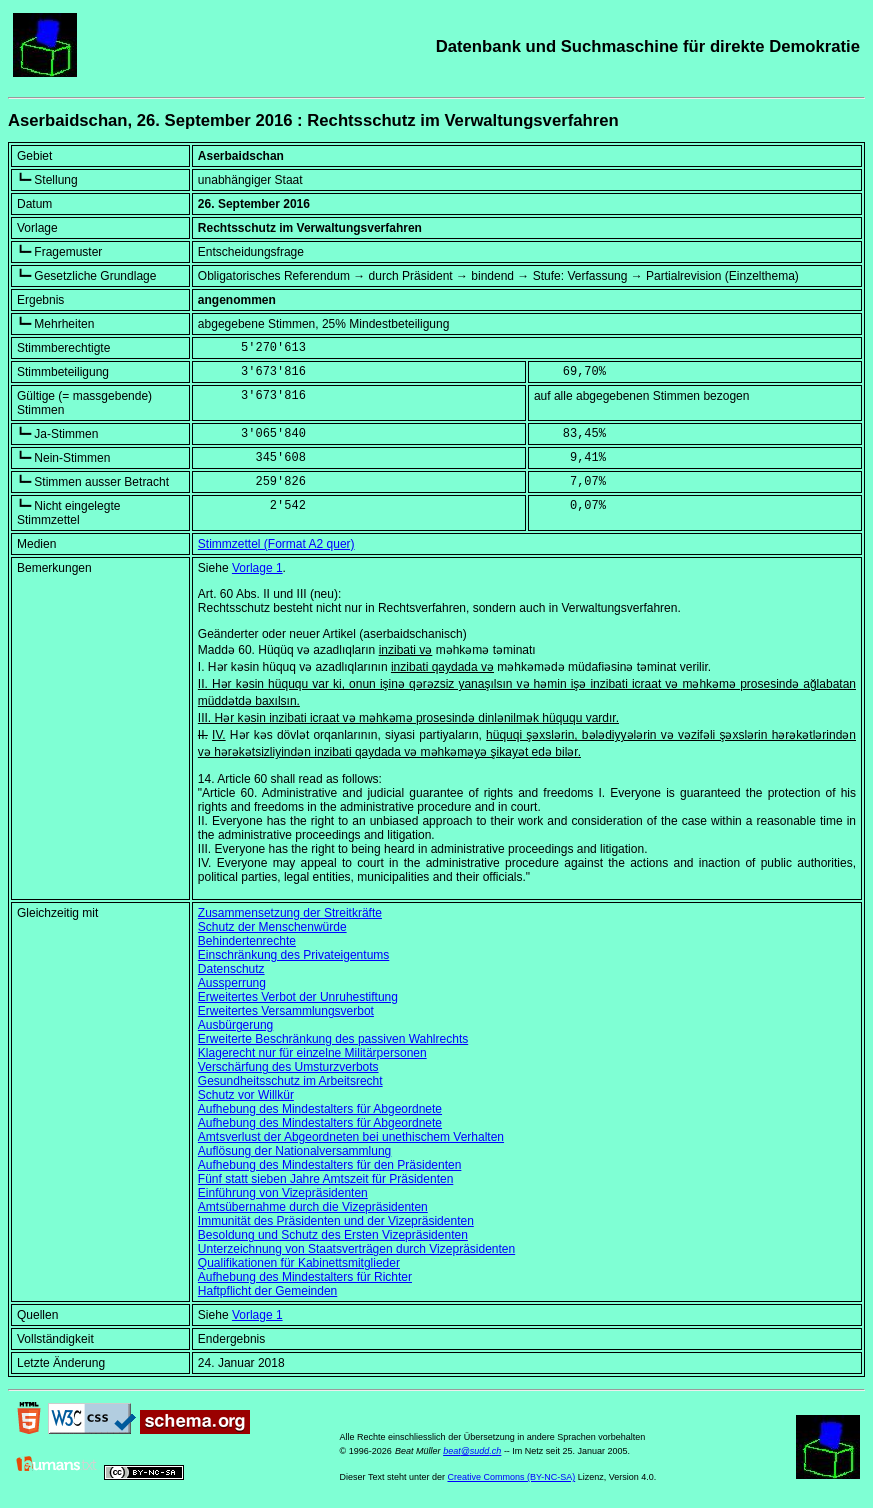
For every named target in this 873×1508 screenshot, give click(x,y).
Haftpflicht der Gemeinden (267, 1291)
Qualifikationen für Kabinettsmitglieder (299, 1263)
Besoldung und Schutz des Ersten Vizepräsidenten (333, 1235)
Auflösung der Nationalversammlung (294, 1151)
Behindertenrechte (247, 941)
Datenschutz (231, 969)
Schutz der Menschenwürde (272, 927)
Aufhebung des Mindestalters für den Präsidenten (330, 1165)
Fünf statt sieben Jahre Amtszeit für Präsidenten (325, 1179)
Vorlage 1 (257, 568)
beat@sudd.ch (472, 1451)
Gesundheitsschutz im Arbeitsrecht (290, 1081)
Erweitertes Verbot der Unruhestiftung (298, 997)
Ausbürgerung (235, 1025)
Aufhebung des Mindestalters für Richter (305, 1277)
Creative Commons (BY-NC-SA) (511, 1477)
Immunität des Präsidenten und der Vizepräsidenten (336, 1221)
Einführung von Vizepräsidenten (283, 1193)
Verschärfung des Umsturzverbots (288, 1067)
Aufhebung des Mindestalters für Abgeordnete (320, 1109)
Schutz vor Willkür (246, 1095)
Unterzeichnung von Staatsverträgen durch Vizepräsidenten (356, 1249)
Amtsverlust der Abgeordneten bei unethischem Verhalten (351, 1137)
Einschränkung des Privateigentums (293, 955)
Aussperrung (232, 983)
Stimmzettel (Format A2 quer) (276, 544)
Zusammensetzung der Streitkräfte (290, 913)
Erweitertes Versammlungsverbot (286, 1011)
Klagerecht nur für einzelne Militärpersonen (312, 1053)
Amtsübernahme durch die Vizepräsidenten (313, 1207)
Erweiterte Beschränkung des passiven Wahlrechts (333, 1039)
